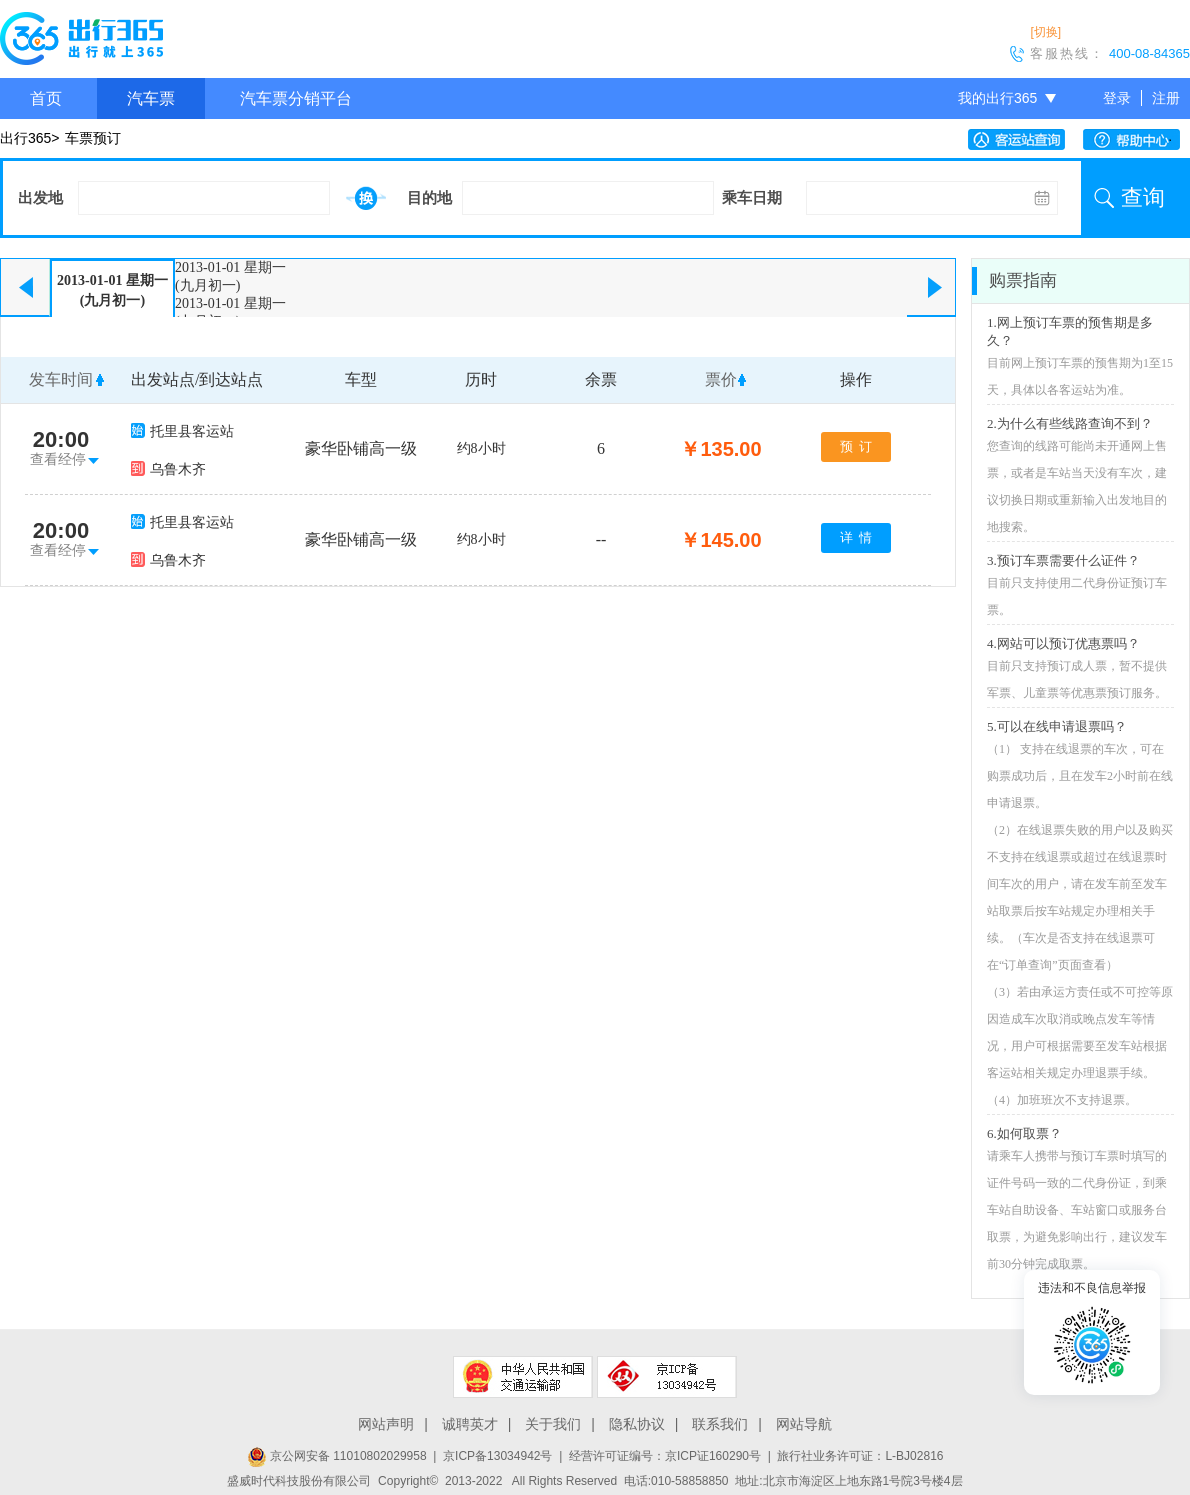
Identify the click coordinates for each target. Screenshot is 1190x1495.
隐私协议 (637, 1424)
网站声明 (386, 1424)
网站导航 (804, 1424)
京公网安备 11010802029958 (337, 1456)
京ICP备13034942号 (497, 1456)
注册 (1166, 98)
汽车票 (151, 98)
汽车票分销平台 (296, 98)
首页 (46, 98)
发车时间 (61, 379)
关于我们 (553, 1424)
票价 (721, 379)
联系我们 (720, 1424)
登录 (1117, 98)
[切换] (1045, 32)
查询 (1143, 197)
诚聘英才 (470, 1424)
